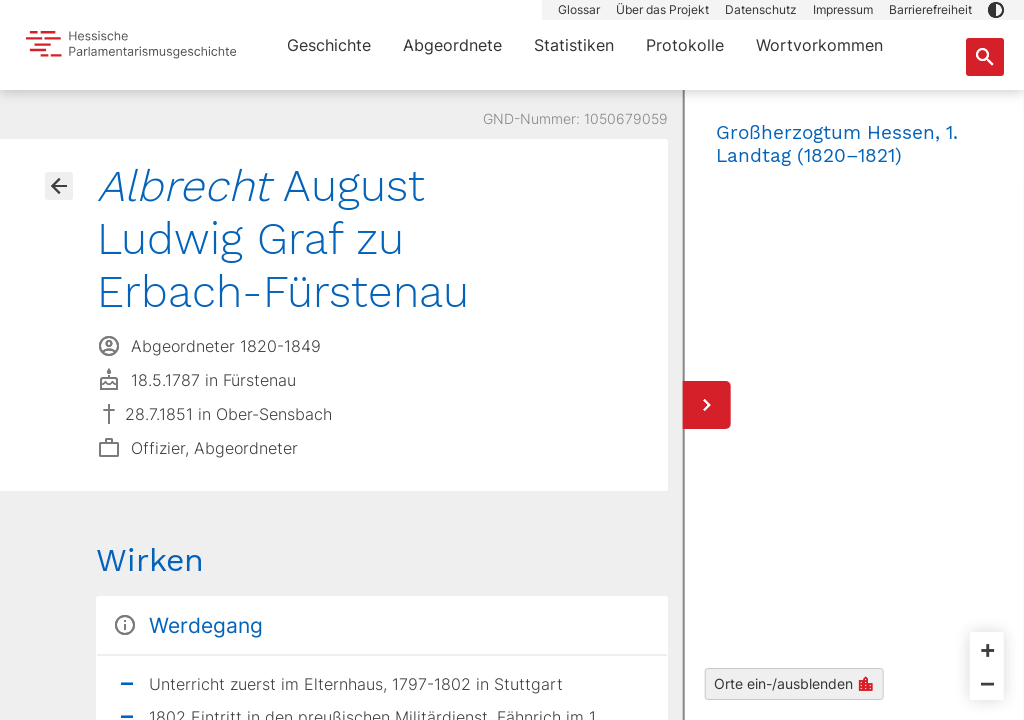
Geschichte (329, 45)
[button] (996, 10)
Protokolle (685, 45)
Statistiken (574, 45)
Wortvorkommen (819, 45)
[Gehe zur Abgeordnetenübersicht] (59, 186)
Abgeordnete (452, 45)
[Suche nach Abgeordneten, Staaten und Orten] (985, 57)
